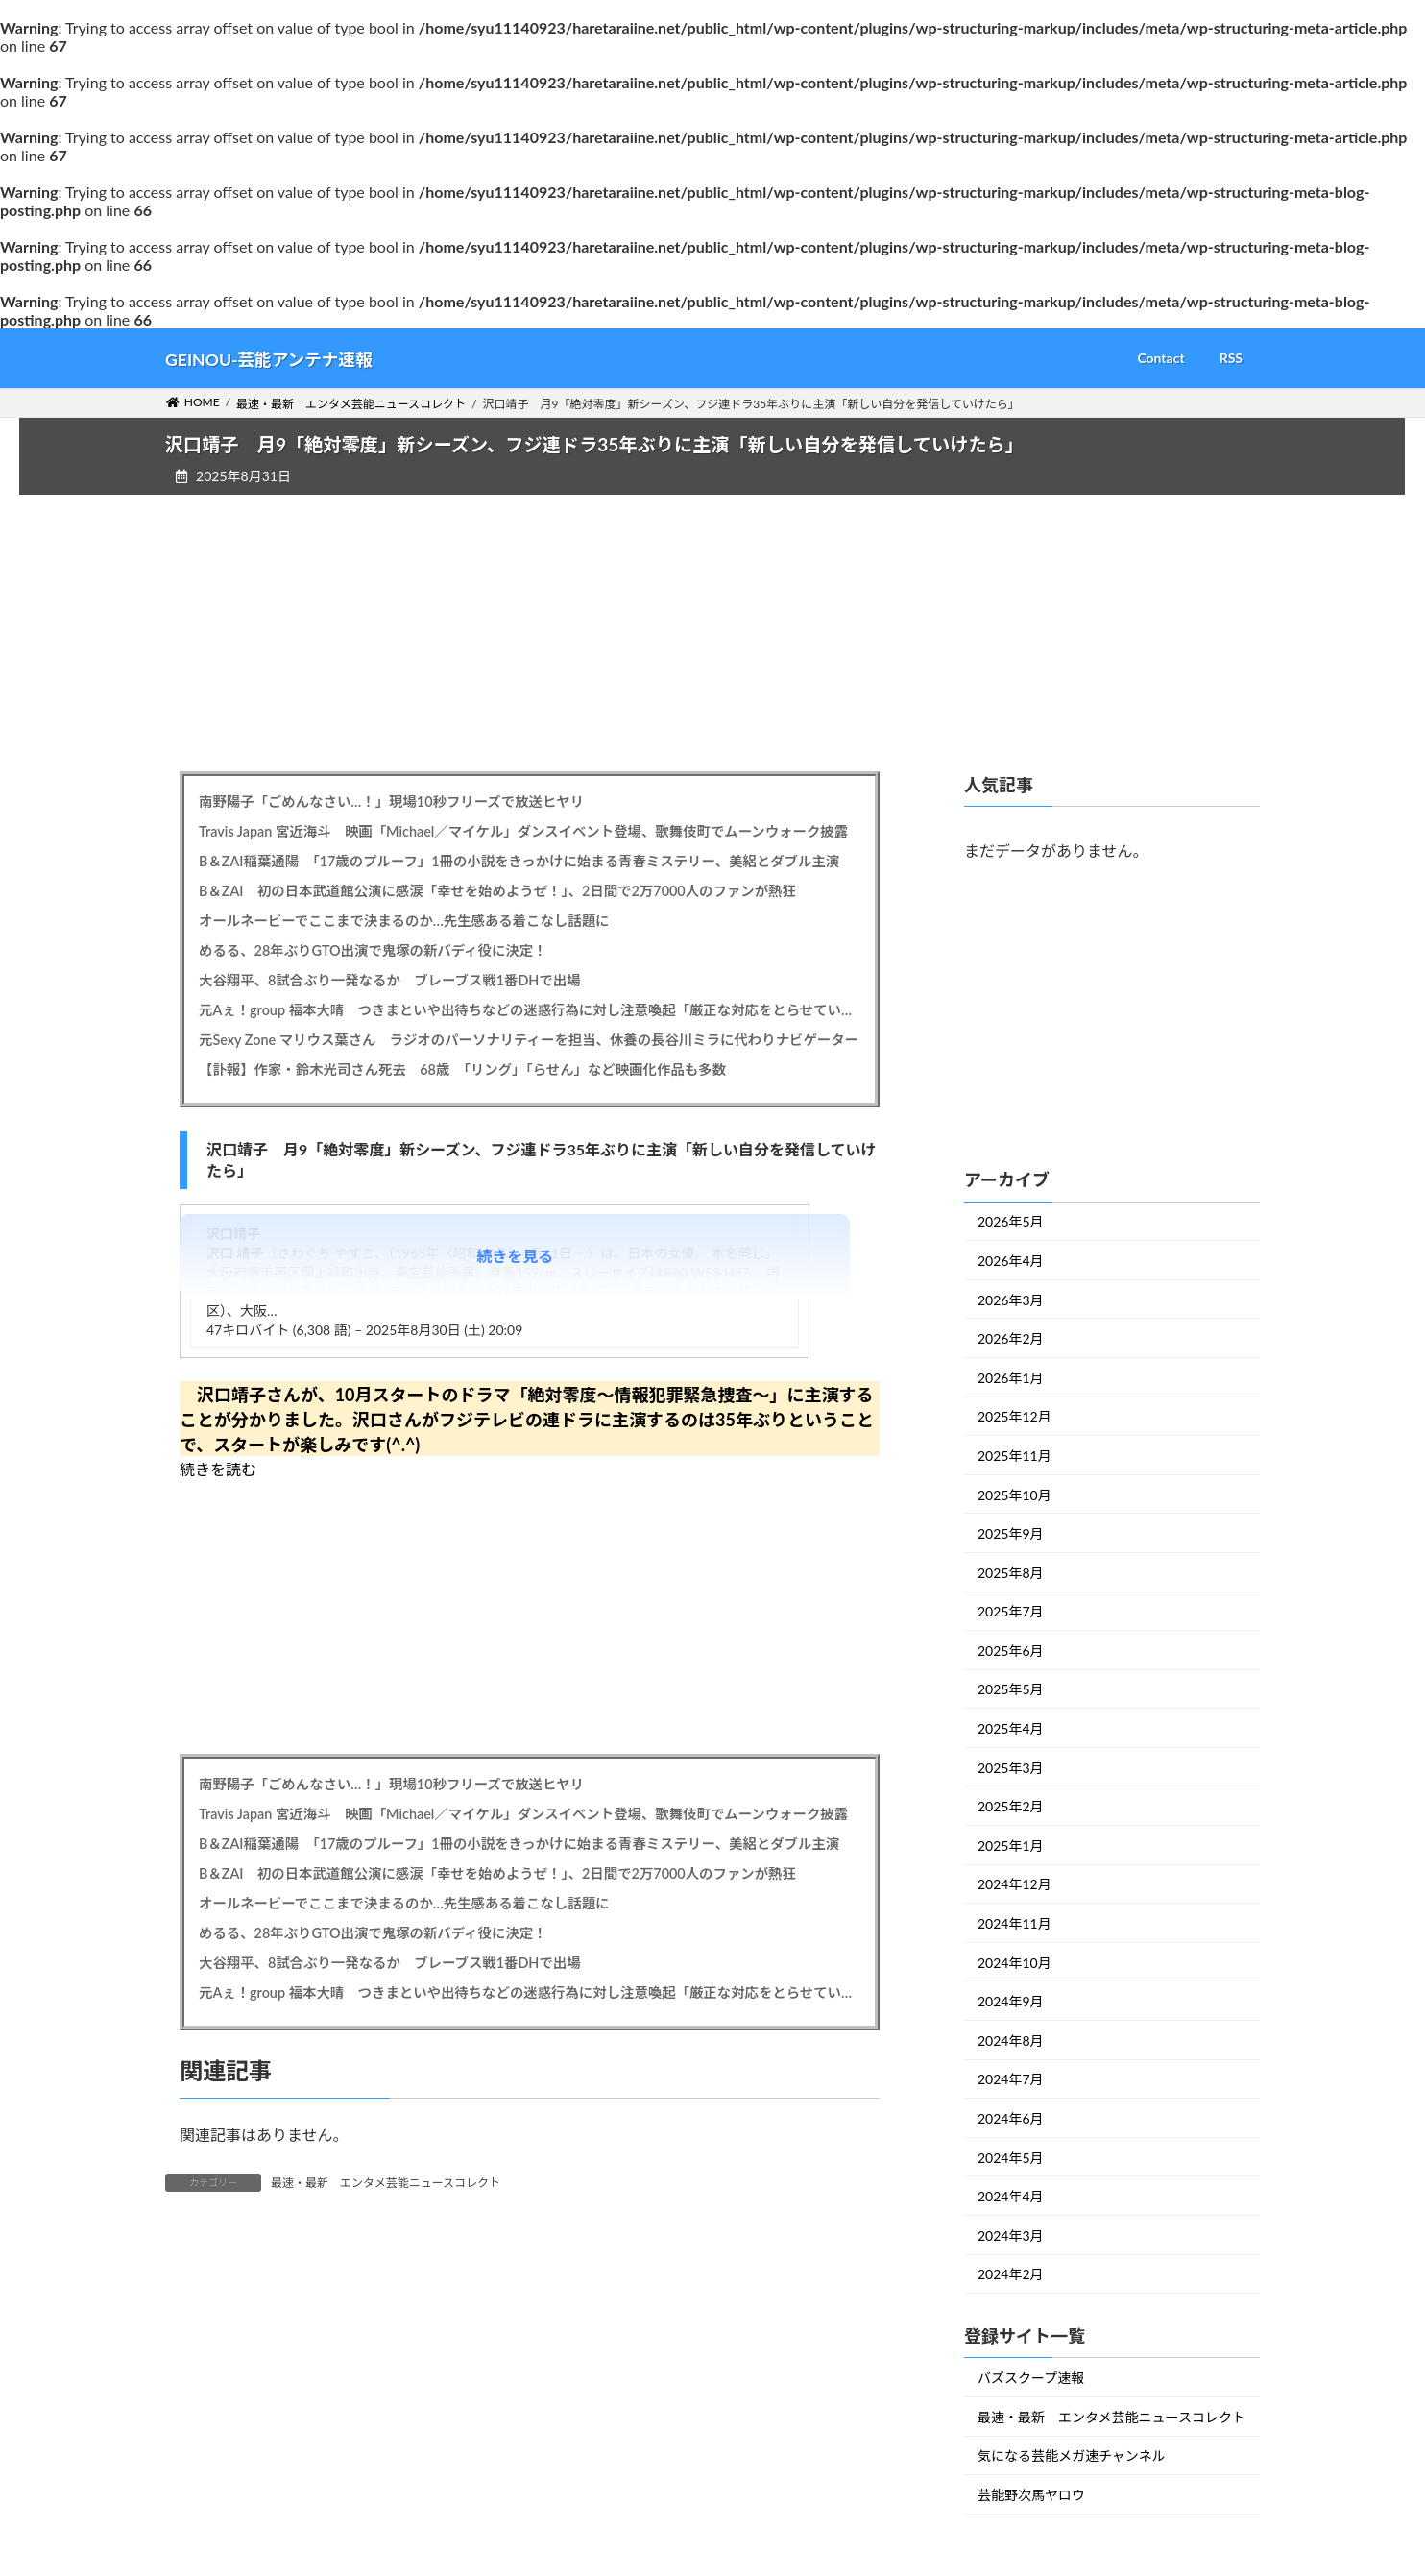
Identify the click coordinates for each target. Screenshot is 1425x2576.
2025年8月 (1011, 1572)
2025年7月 (1011, 1611)
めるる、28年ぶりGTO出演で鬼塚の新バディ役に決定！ (372, 950)
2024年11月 (1014, 1923)
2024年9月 (1011, 2001)
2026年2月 (1011, 1338)
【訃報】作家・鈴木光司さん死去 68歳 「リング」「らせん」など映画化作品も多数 (462, 1069)
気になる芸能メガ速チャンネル (1072, 2455)
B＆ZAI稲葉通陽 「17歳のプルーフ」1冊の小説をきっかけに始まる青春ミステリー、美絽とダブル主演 (519, 861)
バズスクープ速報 (1031, 2377)
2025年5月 (1011, 1689)
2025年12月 (1014, 1416)
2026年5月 (1011, 1221)
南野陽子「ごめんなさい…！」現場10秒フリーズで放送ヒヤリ (391, 801)
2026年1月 (1011, 1378)
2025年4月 (1011, 1728)
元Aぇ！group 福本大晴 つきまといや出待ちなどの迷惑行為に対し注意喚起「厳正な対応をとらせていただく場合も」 (529, 1010)
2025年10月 (1014, 1494)
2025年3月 (1011, 1767)
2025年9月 (1011, 1533)
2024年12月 (1014, 1884)
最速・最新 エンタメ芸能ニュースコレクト (385, 2182)
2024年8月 (1011, 2040)
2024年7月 (1011, 2079)
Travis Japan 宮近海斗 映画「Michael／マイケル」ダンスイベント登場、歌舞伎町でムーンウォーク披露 (523, 831)
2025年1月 (1011, 1845)
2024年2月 (1011, 2274)
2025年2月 (1011, 1806)
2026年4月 (1011, 1260)
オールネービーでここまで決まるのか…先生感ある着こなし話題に (404, 920)
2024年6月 (1011, 2118)
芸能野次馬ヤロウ (1031, 2495)
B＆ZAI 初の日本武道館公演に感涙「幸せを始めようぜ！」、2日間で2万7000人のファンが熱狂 (497, 891)
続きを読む (218, 1469)
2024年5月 (1011, 2157)
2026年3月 (1011, 1299)
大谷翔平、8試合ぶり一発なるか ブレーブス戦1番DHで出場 (390, 980)
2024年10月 (1014, 1962)
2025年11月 (1014, 1455)
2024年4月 (1011, 2196)
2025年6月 (1011, 1650)
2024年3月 (1011, 2235)
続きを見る (514, 1256)
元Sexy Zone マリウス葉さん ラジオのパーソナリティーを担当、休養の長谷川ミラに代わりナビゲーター (528, 1040)
